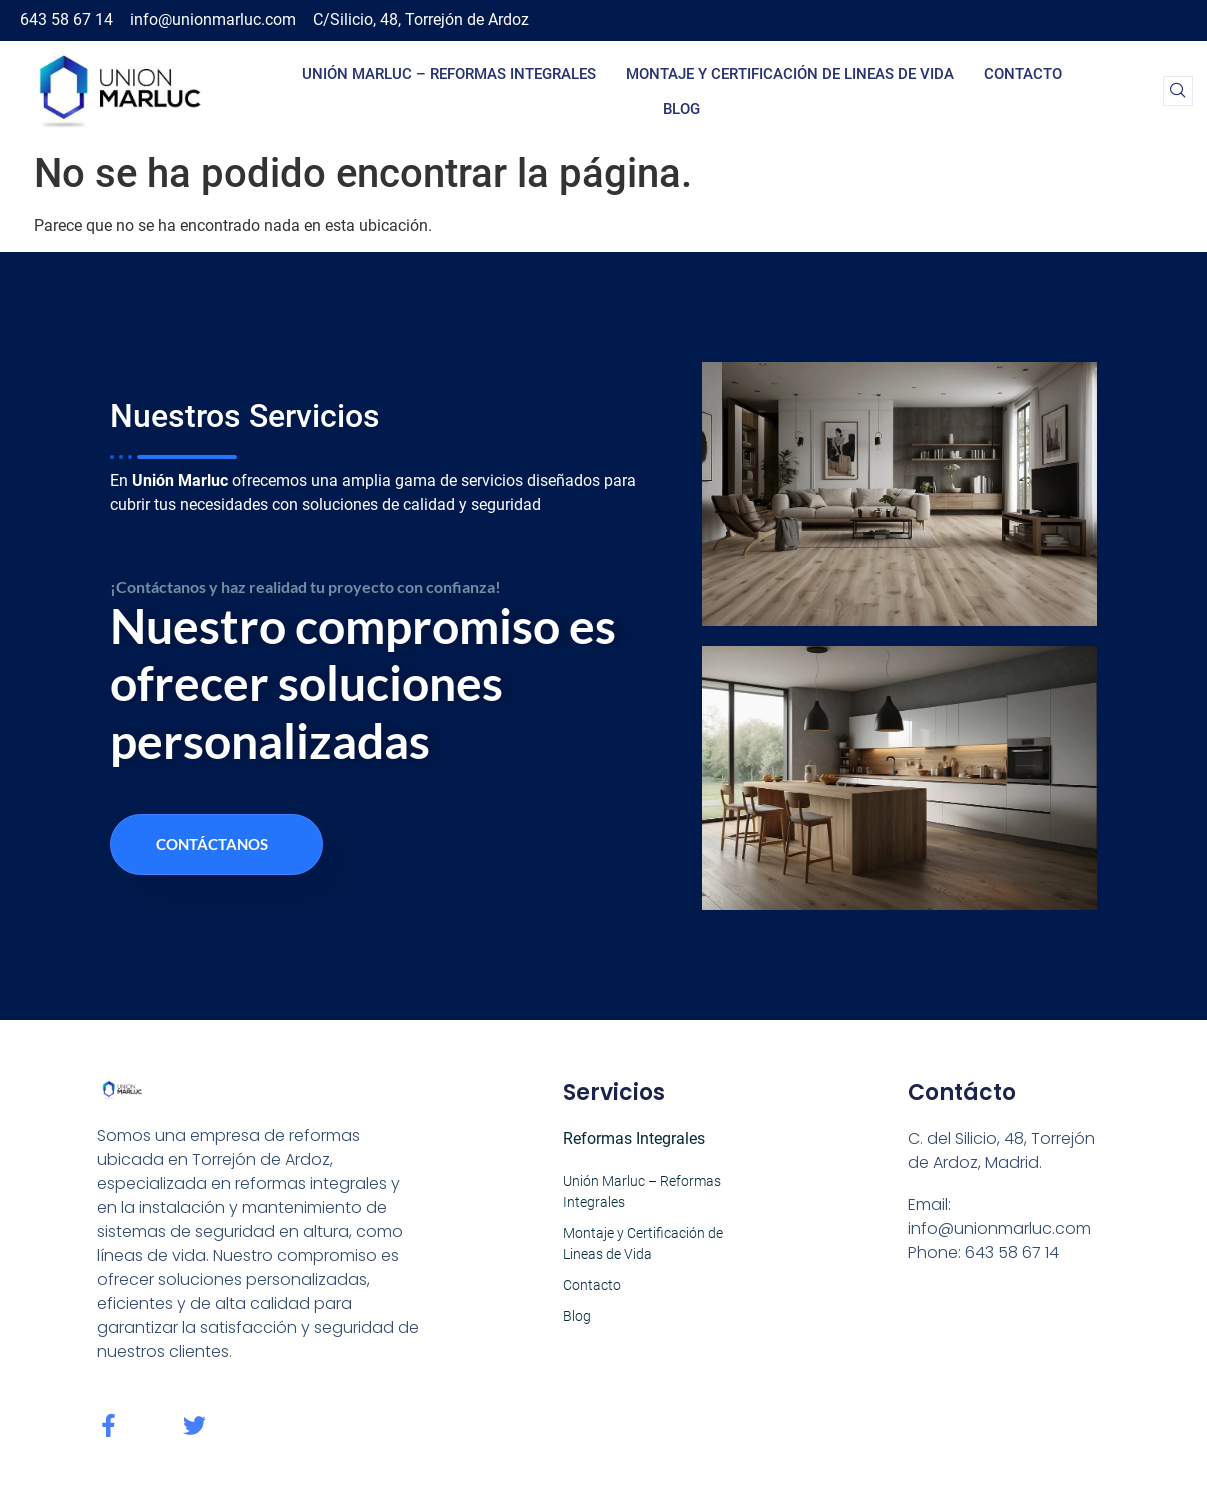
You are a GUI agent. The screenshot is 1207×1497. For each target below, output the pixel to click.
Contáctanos (212, 844)
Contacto (1023, 74)
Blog (681, 109)
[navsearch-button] (1178, 91)
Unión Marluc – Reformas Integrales (449, 74)
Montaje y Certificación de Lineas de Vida (790, 74)
